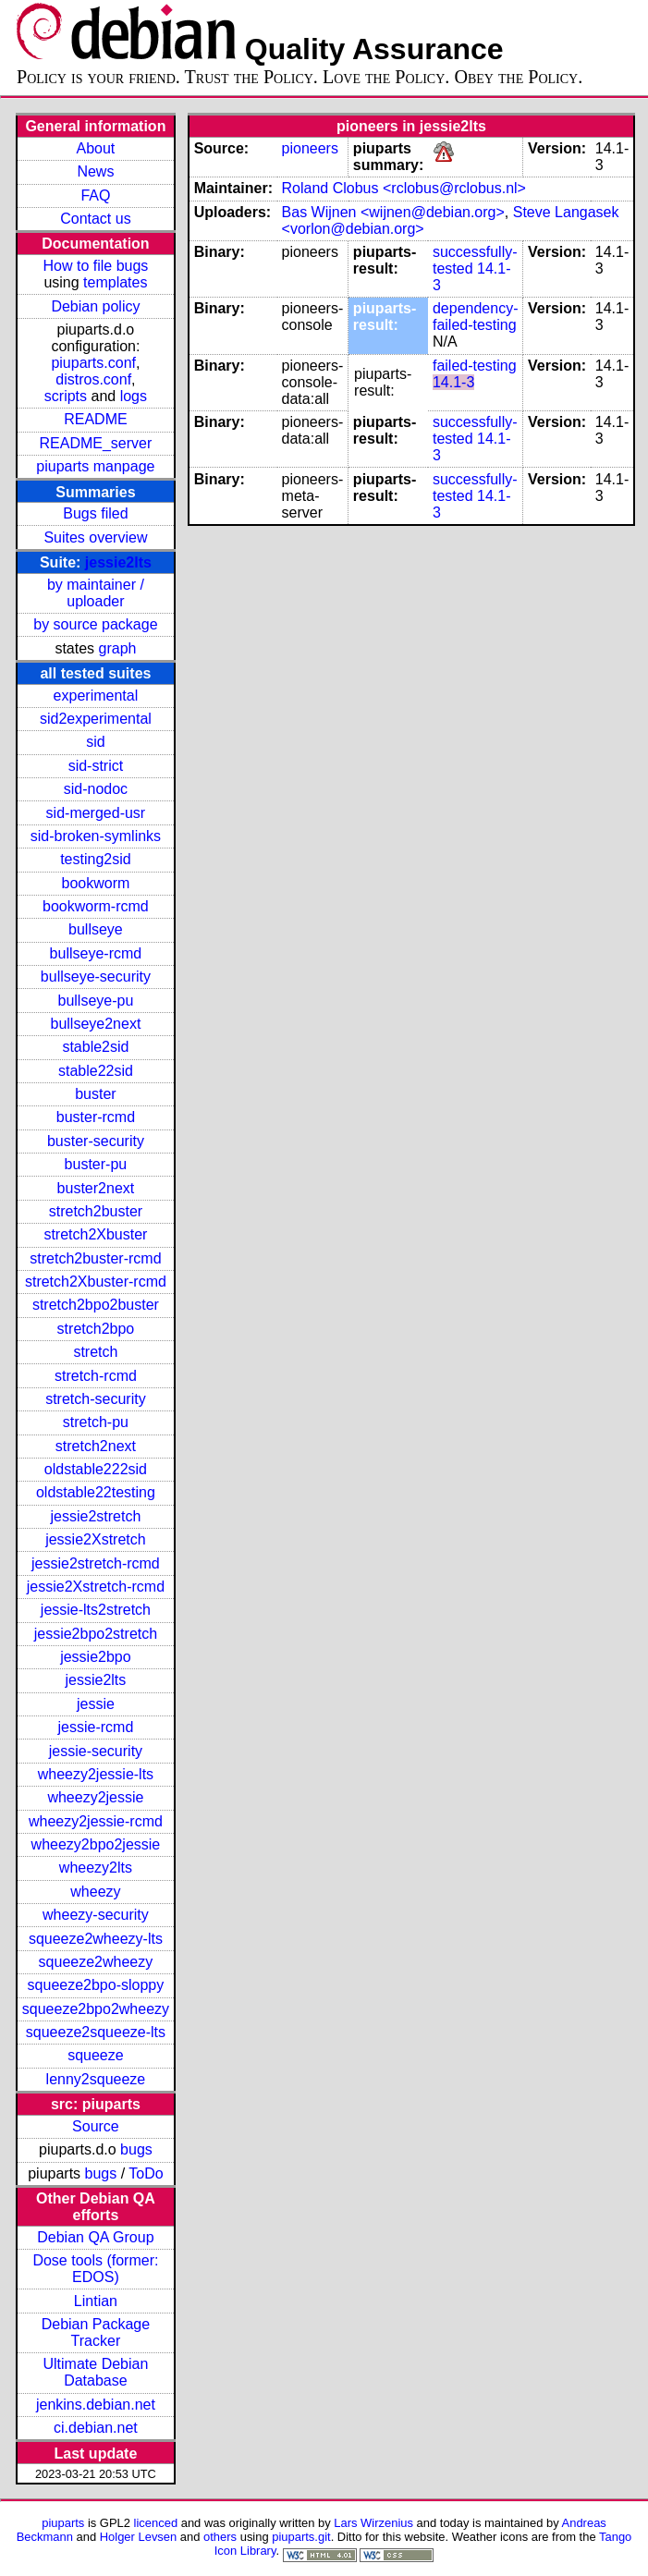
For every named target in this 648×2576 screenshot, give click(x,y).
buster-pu (96, 1164)
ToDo (145, 2173)
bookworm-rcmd (96, 906)
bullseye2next (95, 1024)
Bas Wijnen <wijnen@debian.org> (393, 212)
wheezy (95, 1891)
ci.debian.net (96, 2428)
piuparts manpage (95, 466)
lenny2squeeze (96, 2079)
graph (118, 648)
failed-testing (475, 365)
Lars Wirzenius (373, 2523)
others (220, 2537)
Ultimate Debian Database (96, 2372)
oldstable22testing (95, 1492)
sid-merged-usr (96, 813)
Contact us (95, 218)
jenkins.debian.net (95, 2404)
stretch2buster (95, 1211)
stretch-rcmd (96, 1376)
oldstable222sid (95, 1469)
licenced (156, 2523)
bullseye (95, 929)
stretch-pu (95, 1422)
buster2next (96, 1188)
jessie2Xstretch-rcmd (96, 1586)
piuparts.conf (93, 363)
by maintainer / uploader (95, 593)
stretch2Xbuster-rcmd (95, 1281)
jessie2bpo (95, 1657)
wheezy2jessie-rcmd (96, 1821)
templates (115, 282)
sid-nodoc (96, 789)
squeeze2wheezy (96, 1962)
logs (133, 396)
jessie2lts (118, 562)
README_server (96, 443)
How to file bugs (95, 266)
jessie (96, 1704)
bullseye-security (96, 976)
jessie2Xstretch (95, 1539)
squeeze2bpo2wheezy (95, 2009)
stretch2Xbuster (95, 1234)
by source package (95, 624)
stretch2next (95, 1446)
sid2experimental (96, 718)
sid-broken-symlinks (96, 836)
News (95, 171)
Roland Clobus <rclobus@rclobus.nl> (404, 188)
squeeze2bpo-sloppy (96, 1985)
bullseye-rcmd (96, 953)
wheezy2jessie (95, 1797)
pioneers (310, 148)
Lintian (95, 2301)
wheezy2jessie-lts (95, 1774)
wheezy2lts (95, 1867)
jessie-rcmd (96, 1727)
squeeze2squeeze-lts (95, 2032)
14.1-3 (453, 382)
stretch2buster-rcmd (95, 1258)
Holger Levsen (138, 2537)
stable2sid (95, 1047)
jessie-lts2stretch (96, 1610)
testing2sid (95, 859)
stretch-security (95, 1399)
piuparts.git (301, 2537)
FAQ (95, 195)
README (95, 419)
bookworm (96, 883)
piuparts (63, 2523)
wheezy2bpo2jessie (96, 1844)
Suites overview (95, 537)
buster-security (95, 1141)
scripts (65, 396)
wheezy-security (96, 1915)
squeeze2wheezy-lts (96, 1939)
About (96, 148)
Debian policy (95, 306)
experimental (96, 695)
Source (95, 2126)
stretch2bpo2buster (95, 1304)
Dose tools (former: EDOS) (95, 2268)
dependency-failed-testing (476, 316)
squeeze (95, 2055)
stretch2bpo (96, 1329)
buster (95, 1094)
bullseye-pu (96, 1000)
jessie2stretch (96, 1516)
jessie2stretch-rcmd (95, 1563)
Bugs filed (95, 513)
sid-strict (96, 766)
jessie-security (95, 1751)
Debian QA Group (95, 2237)
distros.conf (93, 379)
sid (95, 742)
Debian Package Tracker (96, 2332)
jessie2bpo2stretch (95, 1634)
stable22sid (95, 1071)
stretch (95, 1352)
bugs (136, 2149)
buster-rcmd (95, 1117)
